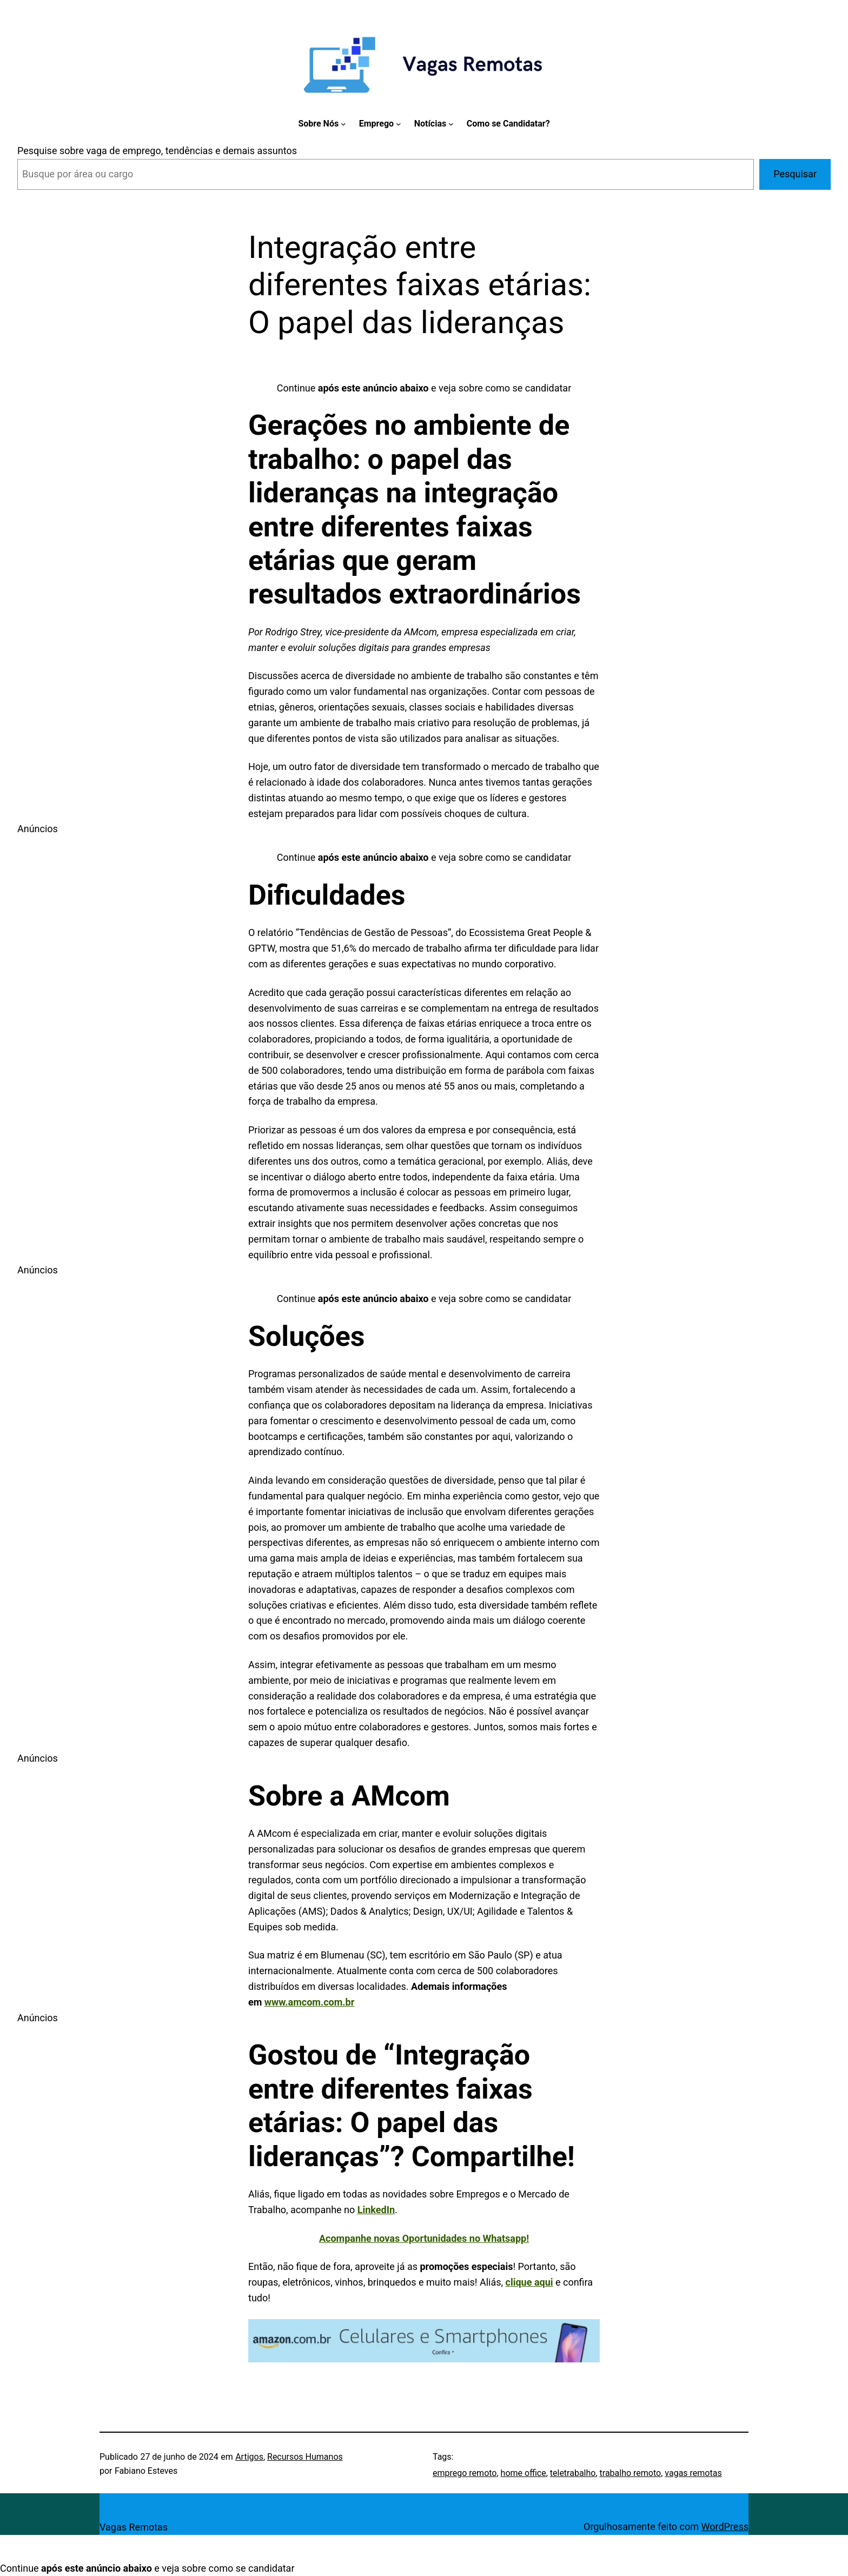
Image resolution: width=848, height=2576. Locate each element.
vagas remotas (693, 2473)
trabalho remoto (630, 2473)
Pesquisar (795, 174)
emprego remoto (464, 2473)
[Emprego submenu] (398, 124)
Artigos (249, 2457)
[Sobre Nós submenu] (343, 124)
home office (523, 2473)
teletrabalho (573, 2473)
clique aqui (529, 2282)
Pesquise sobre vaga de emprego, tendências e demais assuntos (157, 150)
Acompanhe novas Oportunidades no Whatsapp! (424, 2238)
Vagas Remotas (134, 2527)
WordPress (724, 2526)
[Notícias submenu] (451, 124)
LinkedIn (376, 2209)
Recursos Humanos (305, 2457)
